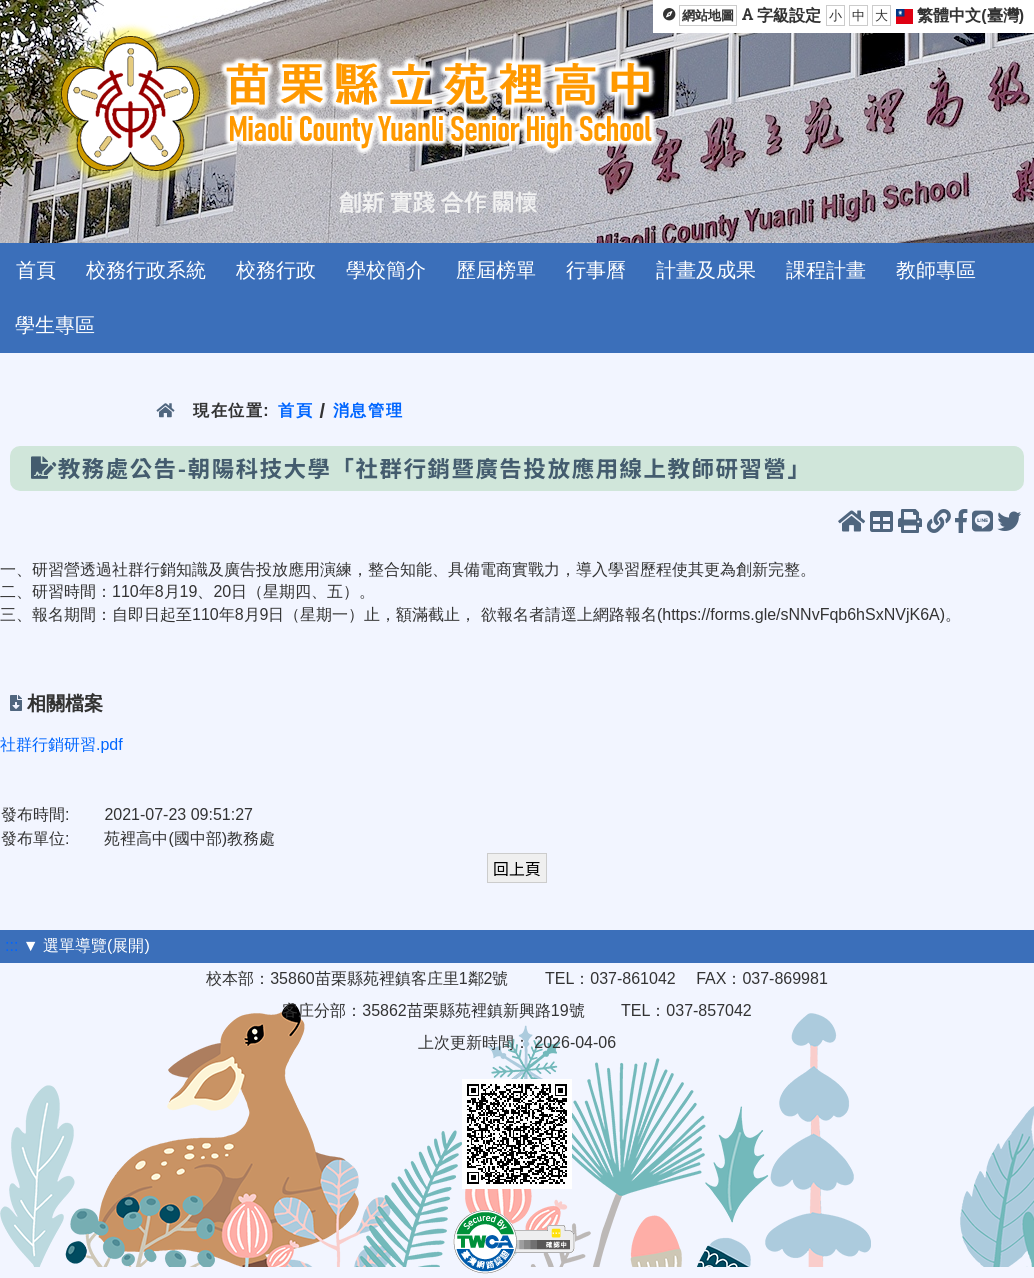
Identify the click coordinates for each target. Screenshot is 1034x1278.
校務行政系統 (146, 270)
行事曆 (596, 270)
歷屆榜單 (496, 270)
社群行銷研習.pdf (61, 744)
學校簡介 (386, 270)
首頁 (36, 270)
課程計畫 (826, 270)
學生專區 (55, 325)
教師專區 (936, 270)
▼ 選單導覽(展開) (86, 945)
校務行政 (276, 270)
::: (11, 945)
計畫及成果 (706, 270)
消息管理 (368, 410)
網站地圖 (708, 15)
